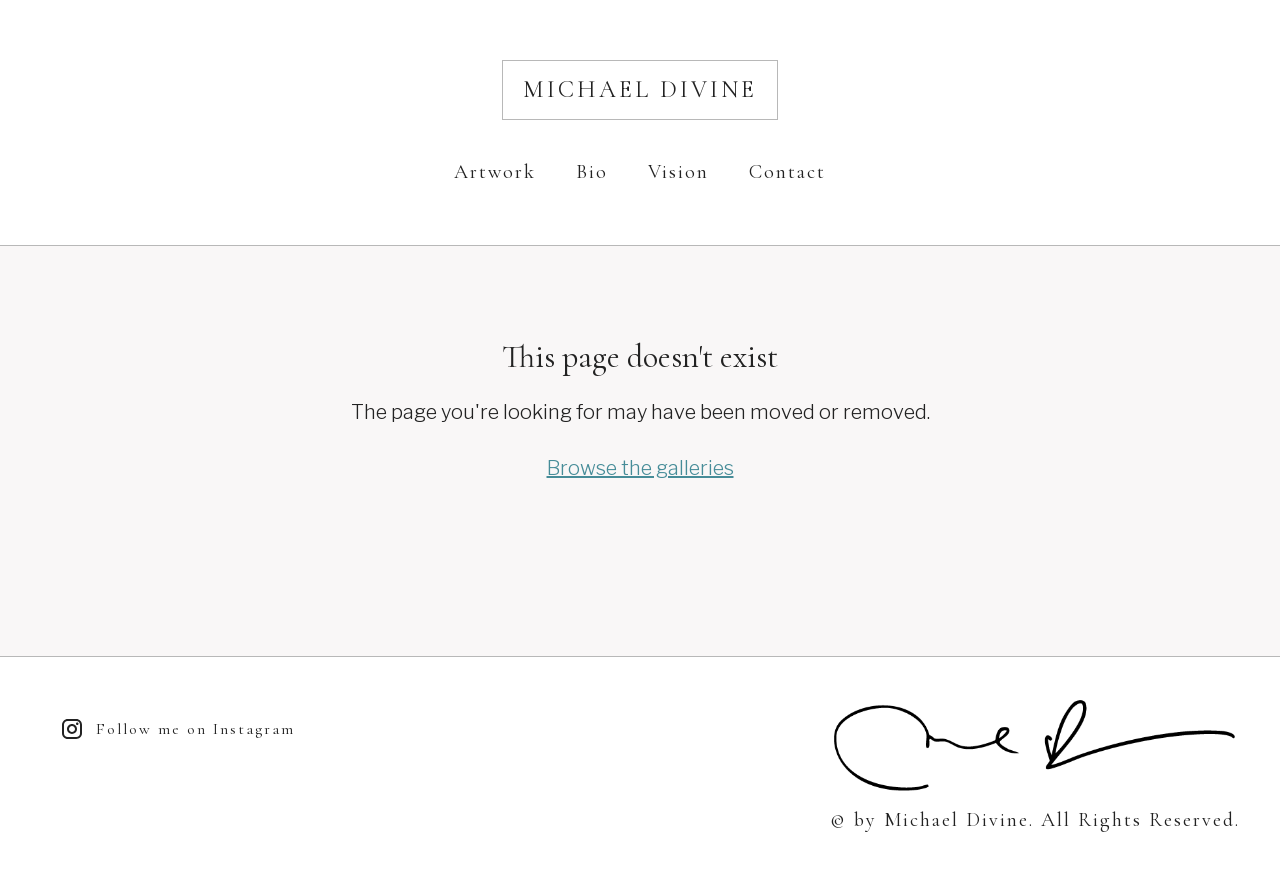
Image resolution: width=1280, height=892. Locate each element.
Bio (592, 172)
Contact (787, 172)
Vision (678, 172)
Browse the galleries (640, 468)
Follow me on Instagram (177, 729)
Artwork (495, 172)
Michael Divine (640, 89)
